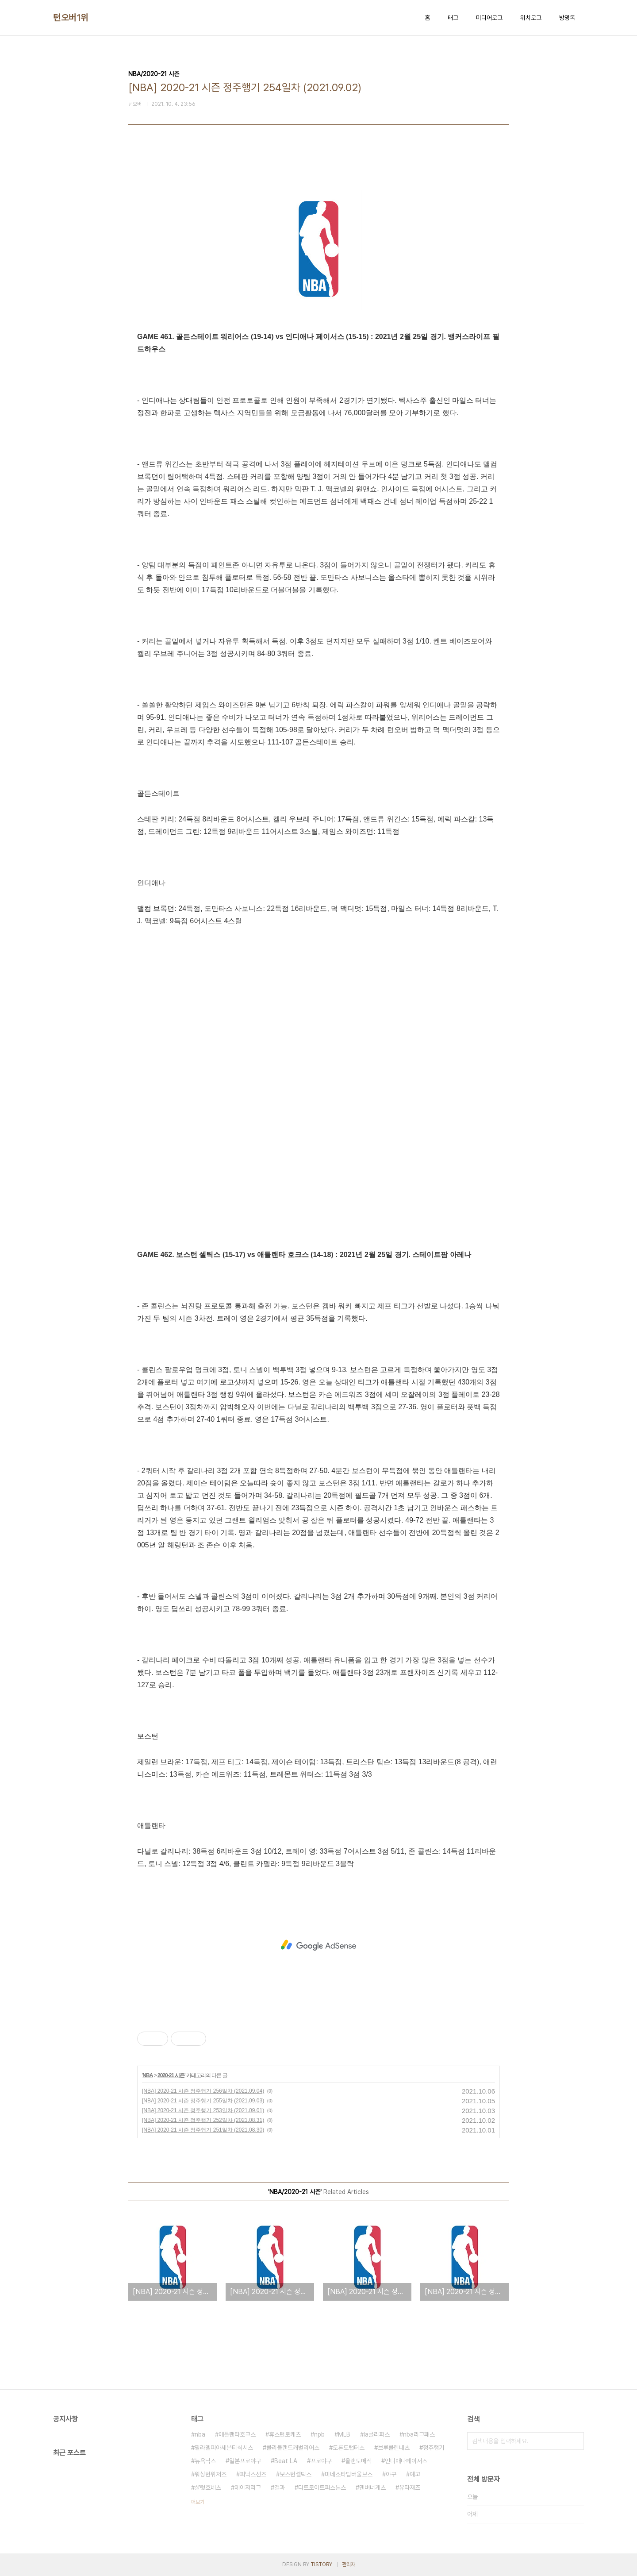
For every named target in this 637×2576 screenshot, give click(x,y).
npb (319, 2434)
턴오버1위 (70, 17)
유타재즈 (409, 2487)
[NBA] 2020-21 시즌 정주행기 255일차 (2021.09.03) (203, 2101)
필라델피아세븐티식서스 (224, 2447)
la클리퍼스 (377, 2434)
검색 (575, 2441)
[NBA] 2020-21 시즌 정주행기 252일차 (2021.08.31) (203, 2120)
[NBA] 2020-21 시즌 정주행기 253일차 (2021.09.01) (203, 2110)
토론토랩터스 (349, 2447)
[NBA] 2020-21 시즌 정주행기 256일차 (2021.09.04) (203, 2091)
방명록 (567, 17)
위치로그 (530, 17)
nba (200, 2434)
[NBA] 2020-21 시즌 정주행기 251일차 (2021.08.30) (203, 2130)
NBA (147, 2075)
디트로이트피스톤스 (322, 2487)
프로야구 (321, 2460)
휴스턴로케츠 (285, 2434)
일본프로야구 (245, 2460)
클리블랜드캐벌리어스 (292, 2447)
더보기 (197, 2502)
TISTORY (321, 2564)
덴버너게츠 (372, 2487)
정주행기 (433, 2447)
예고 (415, 2474)
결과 (279, 2487)
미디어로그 (489, 17)
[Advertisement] (318, 1945)
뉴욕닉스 (205, 2460)
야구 (391, 2474)
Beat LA (285, 2460)
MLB (344, 2434)
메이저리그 (247, 2487)
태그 (453, 17)
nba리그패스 (419, 2434)
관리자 (348, 2564)
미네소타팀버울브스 (348, 2474)
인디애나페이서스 (406, 2460)
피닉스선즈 (253, 2474)
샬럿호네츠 (208, 2487)
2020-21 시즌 (170, 2075)
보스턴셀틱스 (295, 2474)
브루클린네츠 (394, 2447)
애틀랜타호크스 (237, 2434)
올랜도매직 (358, 2460)
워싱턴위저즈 (210, 2474)
